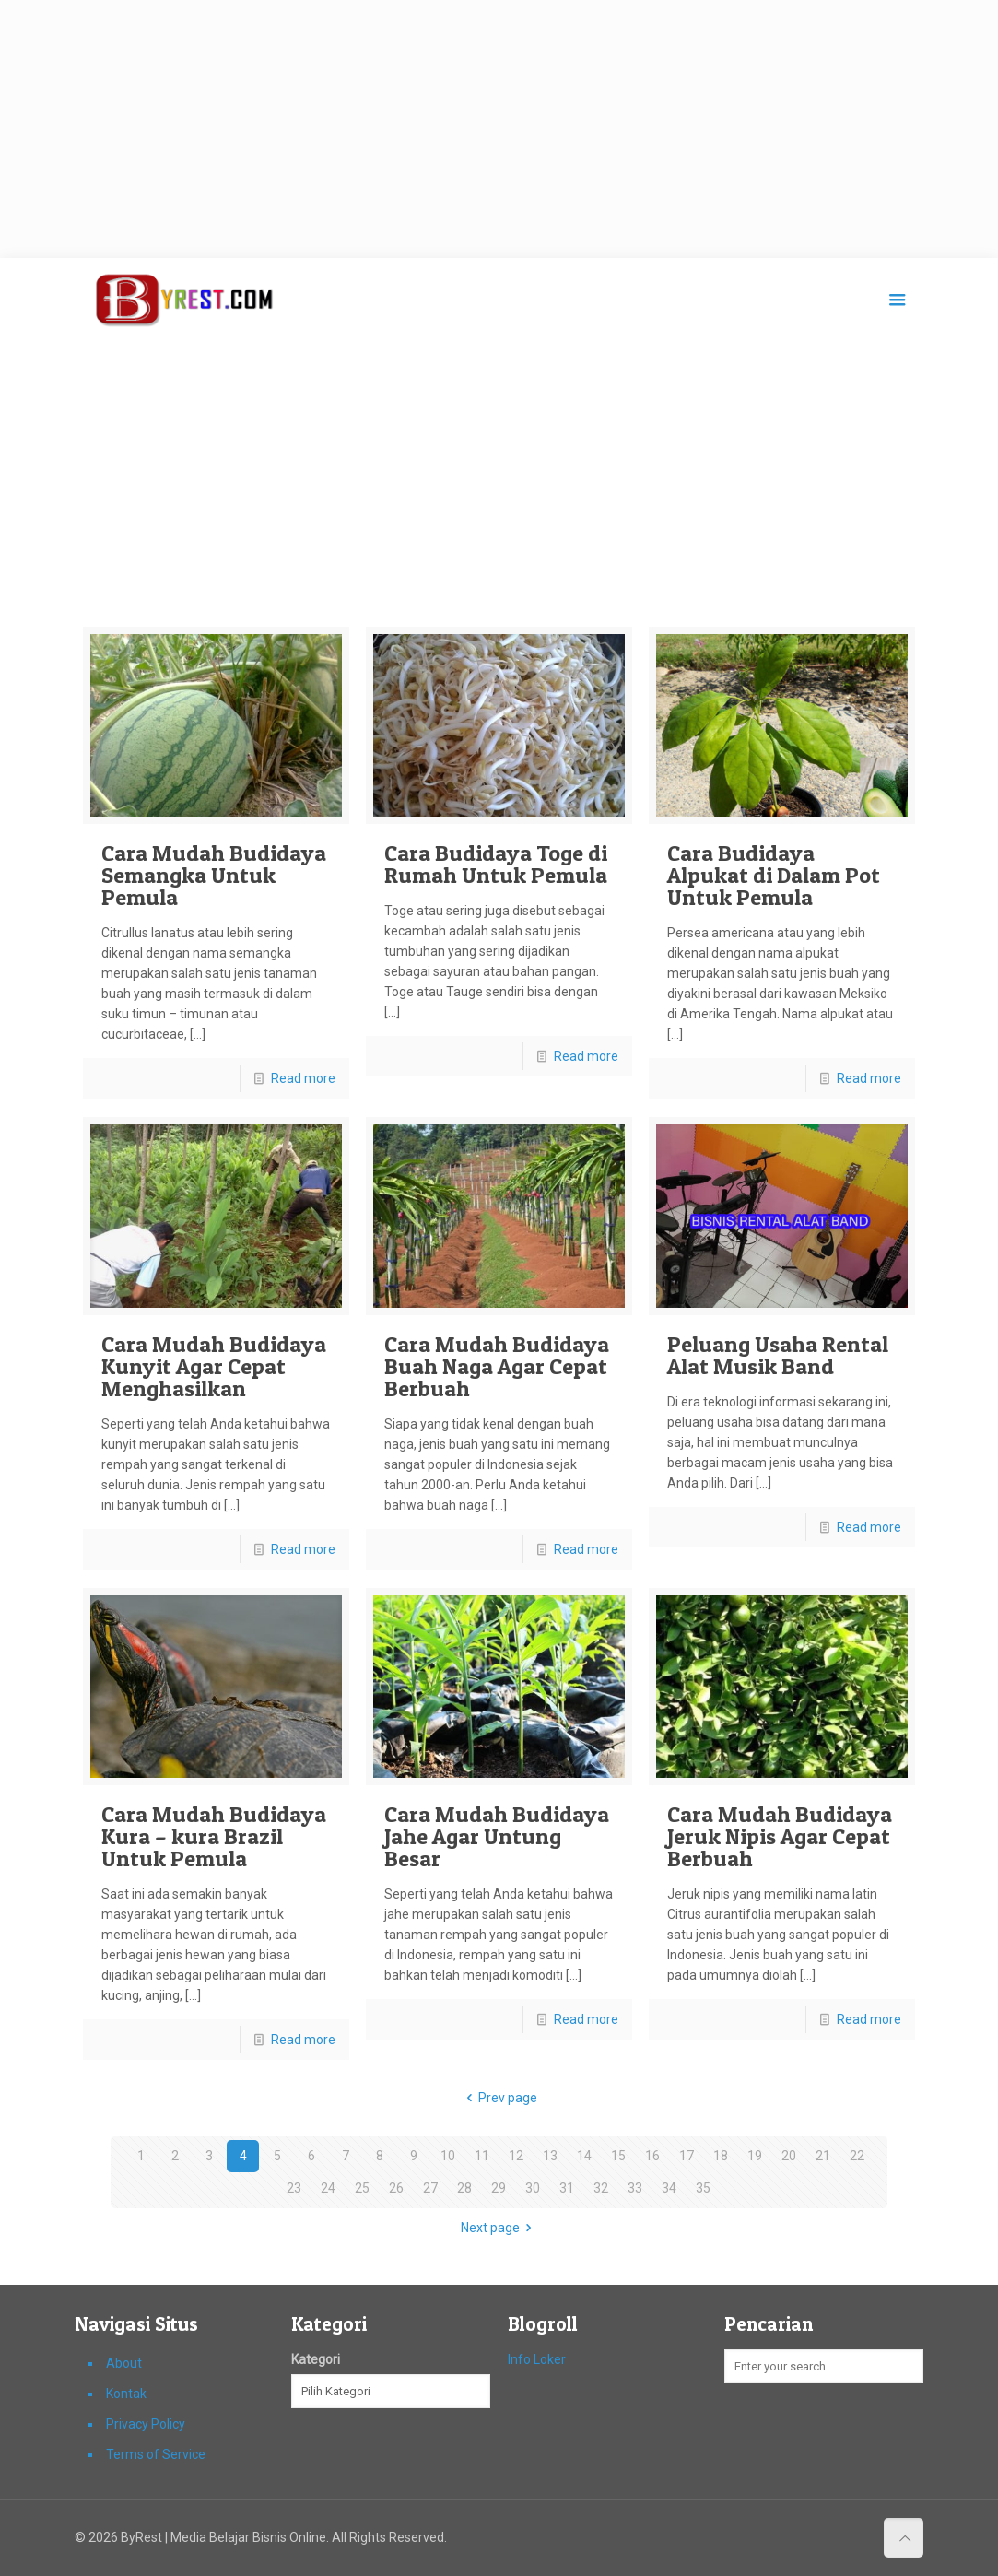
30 (532, 2188)
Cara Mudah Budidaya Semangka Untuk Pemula (213, 875)
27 (430, 2188)
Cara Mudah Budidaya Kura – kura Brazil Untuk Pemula (213, 1836)
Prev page (499, 2097)
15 (618, 2155)
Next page (499, 2227)
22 (857, 2155)
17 (686, 2155)
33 (635, 2188)
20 (788, 2155)
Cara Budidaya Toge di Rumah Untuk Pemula (495, 864)
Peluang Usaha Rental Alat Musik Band (777, 1355)
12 (516, 2155)
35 (703, 2188)
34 (669, 2188)
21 (823, 2155)
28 (464, 2188)
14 (584, 2155)
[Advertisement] (499, 129)
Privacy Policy (145, 2424)
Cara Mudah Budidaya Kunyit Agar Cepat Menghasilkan (213, 1366)
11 (482, 2155)
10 (447, 2155)
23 (294, 2188)
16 (652, 2155)
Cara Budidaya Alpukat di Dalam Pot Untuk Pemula (773, 875)
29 (498, 2188)
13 (550, 2155)
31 (566, 2188)
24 (328, 2188)
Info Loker (537, 2359)
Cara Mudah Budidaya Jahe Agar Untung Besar (496, 1836)
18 (720, 2155)
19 (754, 2155)
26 (396, 2188)
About (124, 2363)
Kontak (126, 2393)
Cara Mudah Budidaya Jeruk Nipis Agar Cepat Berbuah (779, 1836)
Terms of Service (155, 2454)
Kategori (315, 2359)
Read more (303, 1078)
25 (362, 2188)
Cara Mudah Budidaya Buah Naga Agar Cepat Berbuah (496, 1366)
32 (600, 2188)
